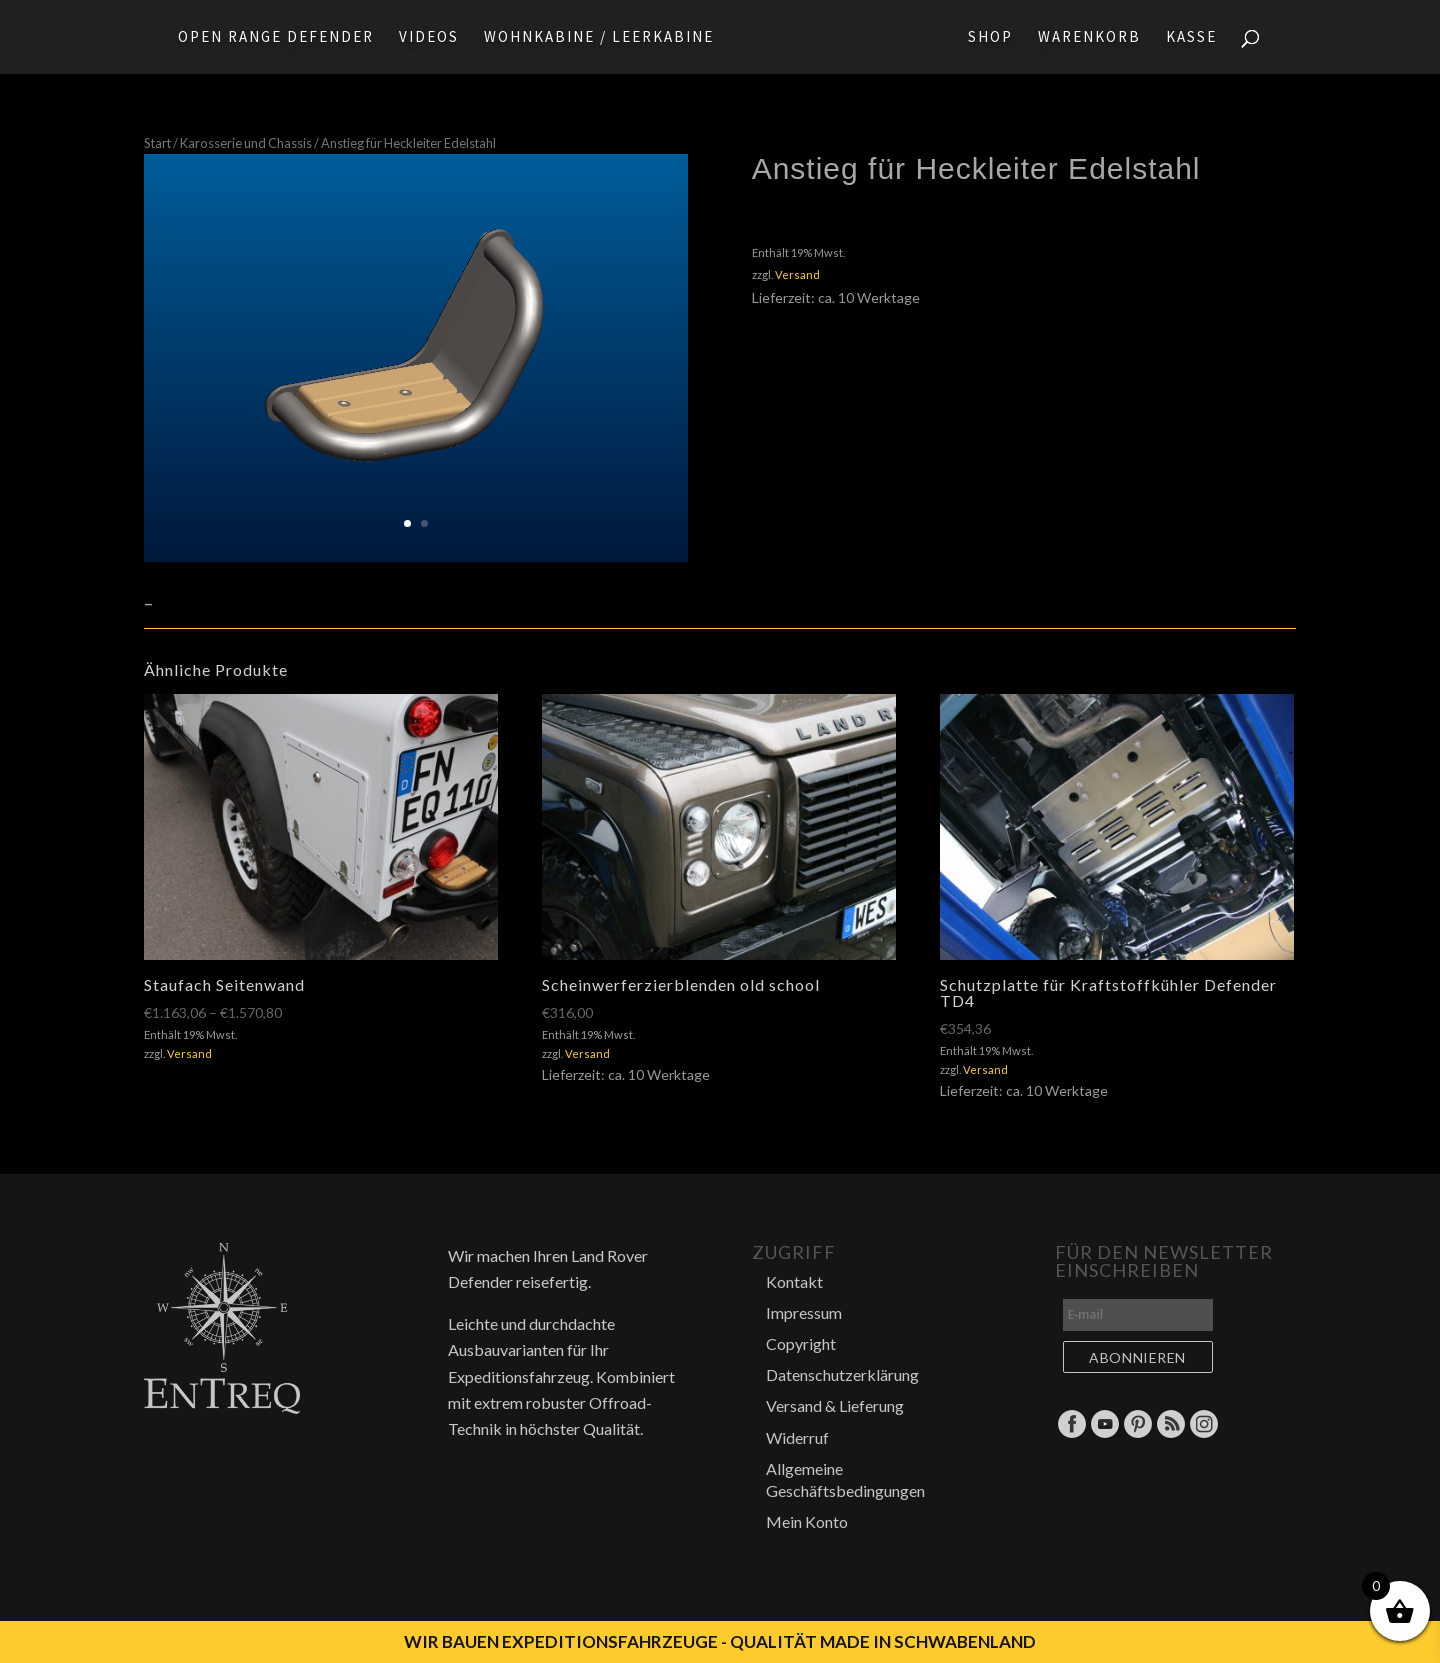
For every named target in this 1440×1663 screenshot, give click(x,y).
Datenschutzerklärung (842, 1374)
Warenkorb (1095, 38)
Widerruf (797, 1437)
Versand (797, 274)
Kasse (1197, 38)
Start (157, 143)
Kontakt (794, 1281)
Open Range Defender (270, 38)
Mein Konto (807, 1521)
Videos (423, 38)
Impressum (804, 1312)
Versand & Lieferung (835, 1405)
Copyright (801, 1343)
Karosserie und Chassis (246, 143)
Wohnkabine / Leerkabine (593, 38)
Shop (996, 38)
